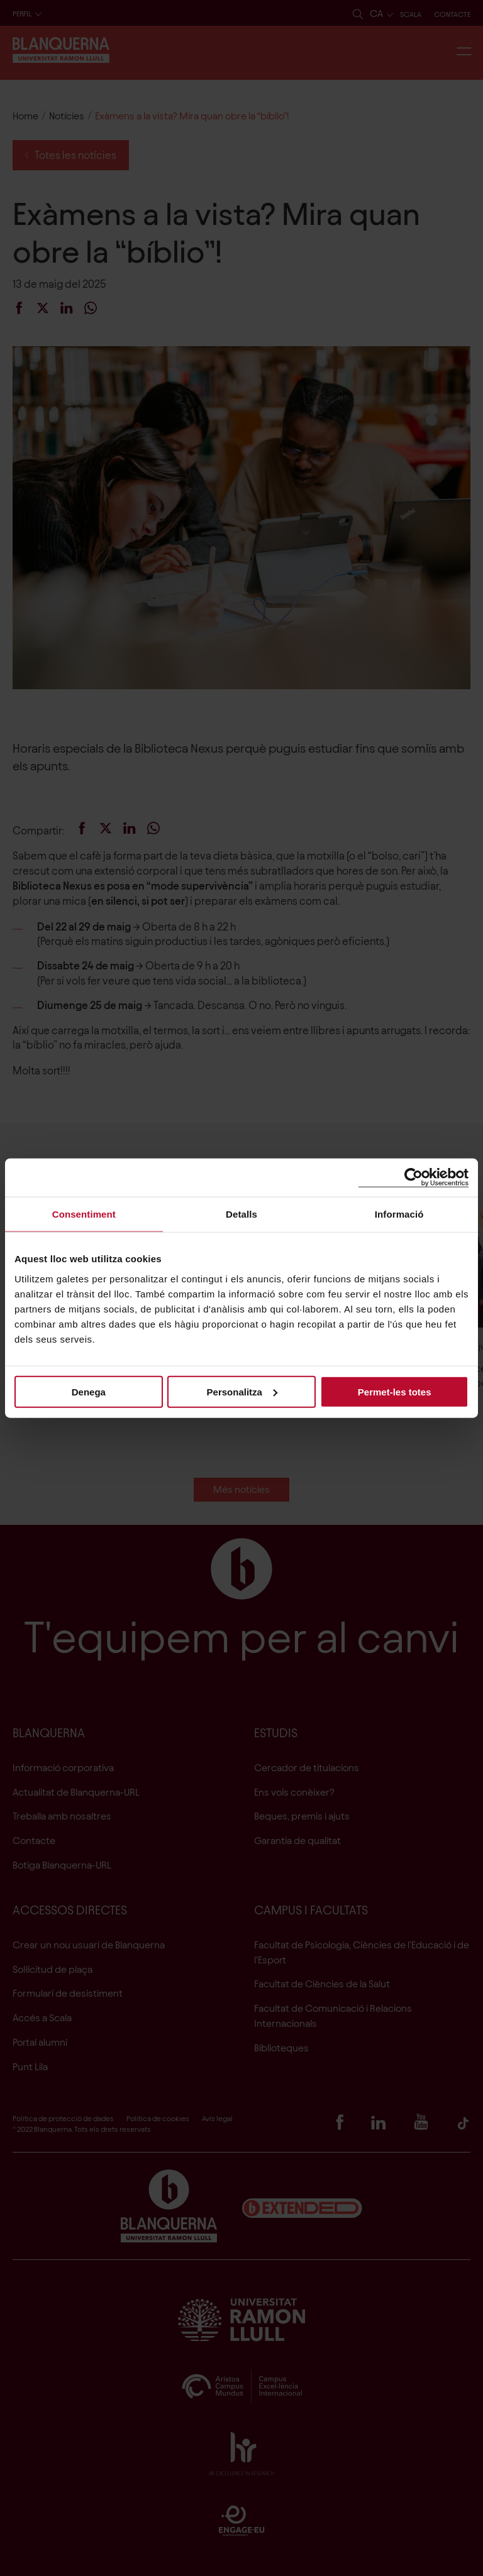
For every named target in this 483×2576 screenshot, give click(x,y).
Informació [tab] (399, 1214)
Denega (89, 1391)
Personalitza (242, 1391)
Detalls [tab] (241, 1214)
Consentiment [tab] (84, 1214)
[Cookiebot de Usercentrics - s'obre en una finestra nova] (413, 1177)
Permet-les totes (394, 1391)
